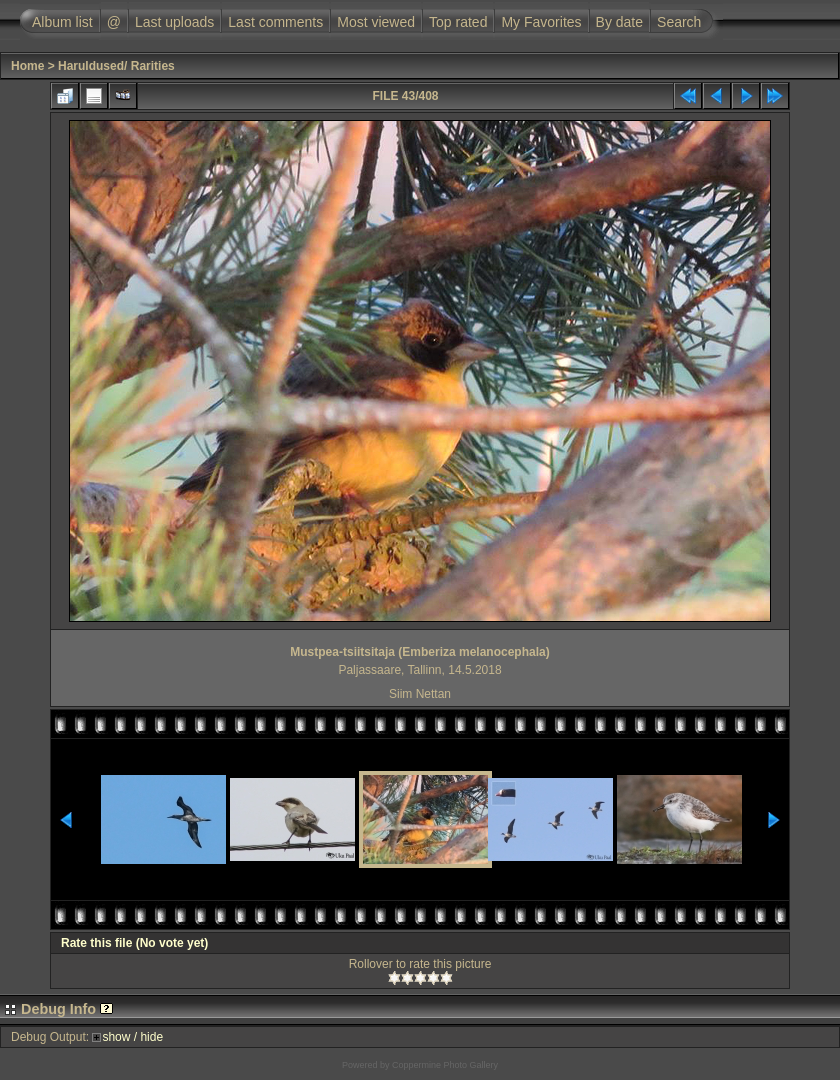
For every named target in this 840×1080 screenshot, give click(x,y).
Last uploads (174, 22)
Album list (62, 22)
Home (27, 66)
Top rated (458, 22)
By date (619, 22)
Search (679, 22)
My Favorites (541, 22)
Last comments (275, 22)
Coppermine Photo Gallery (445, 1065)
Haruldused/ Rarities (116, 66)
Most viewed (376, 22)
